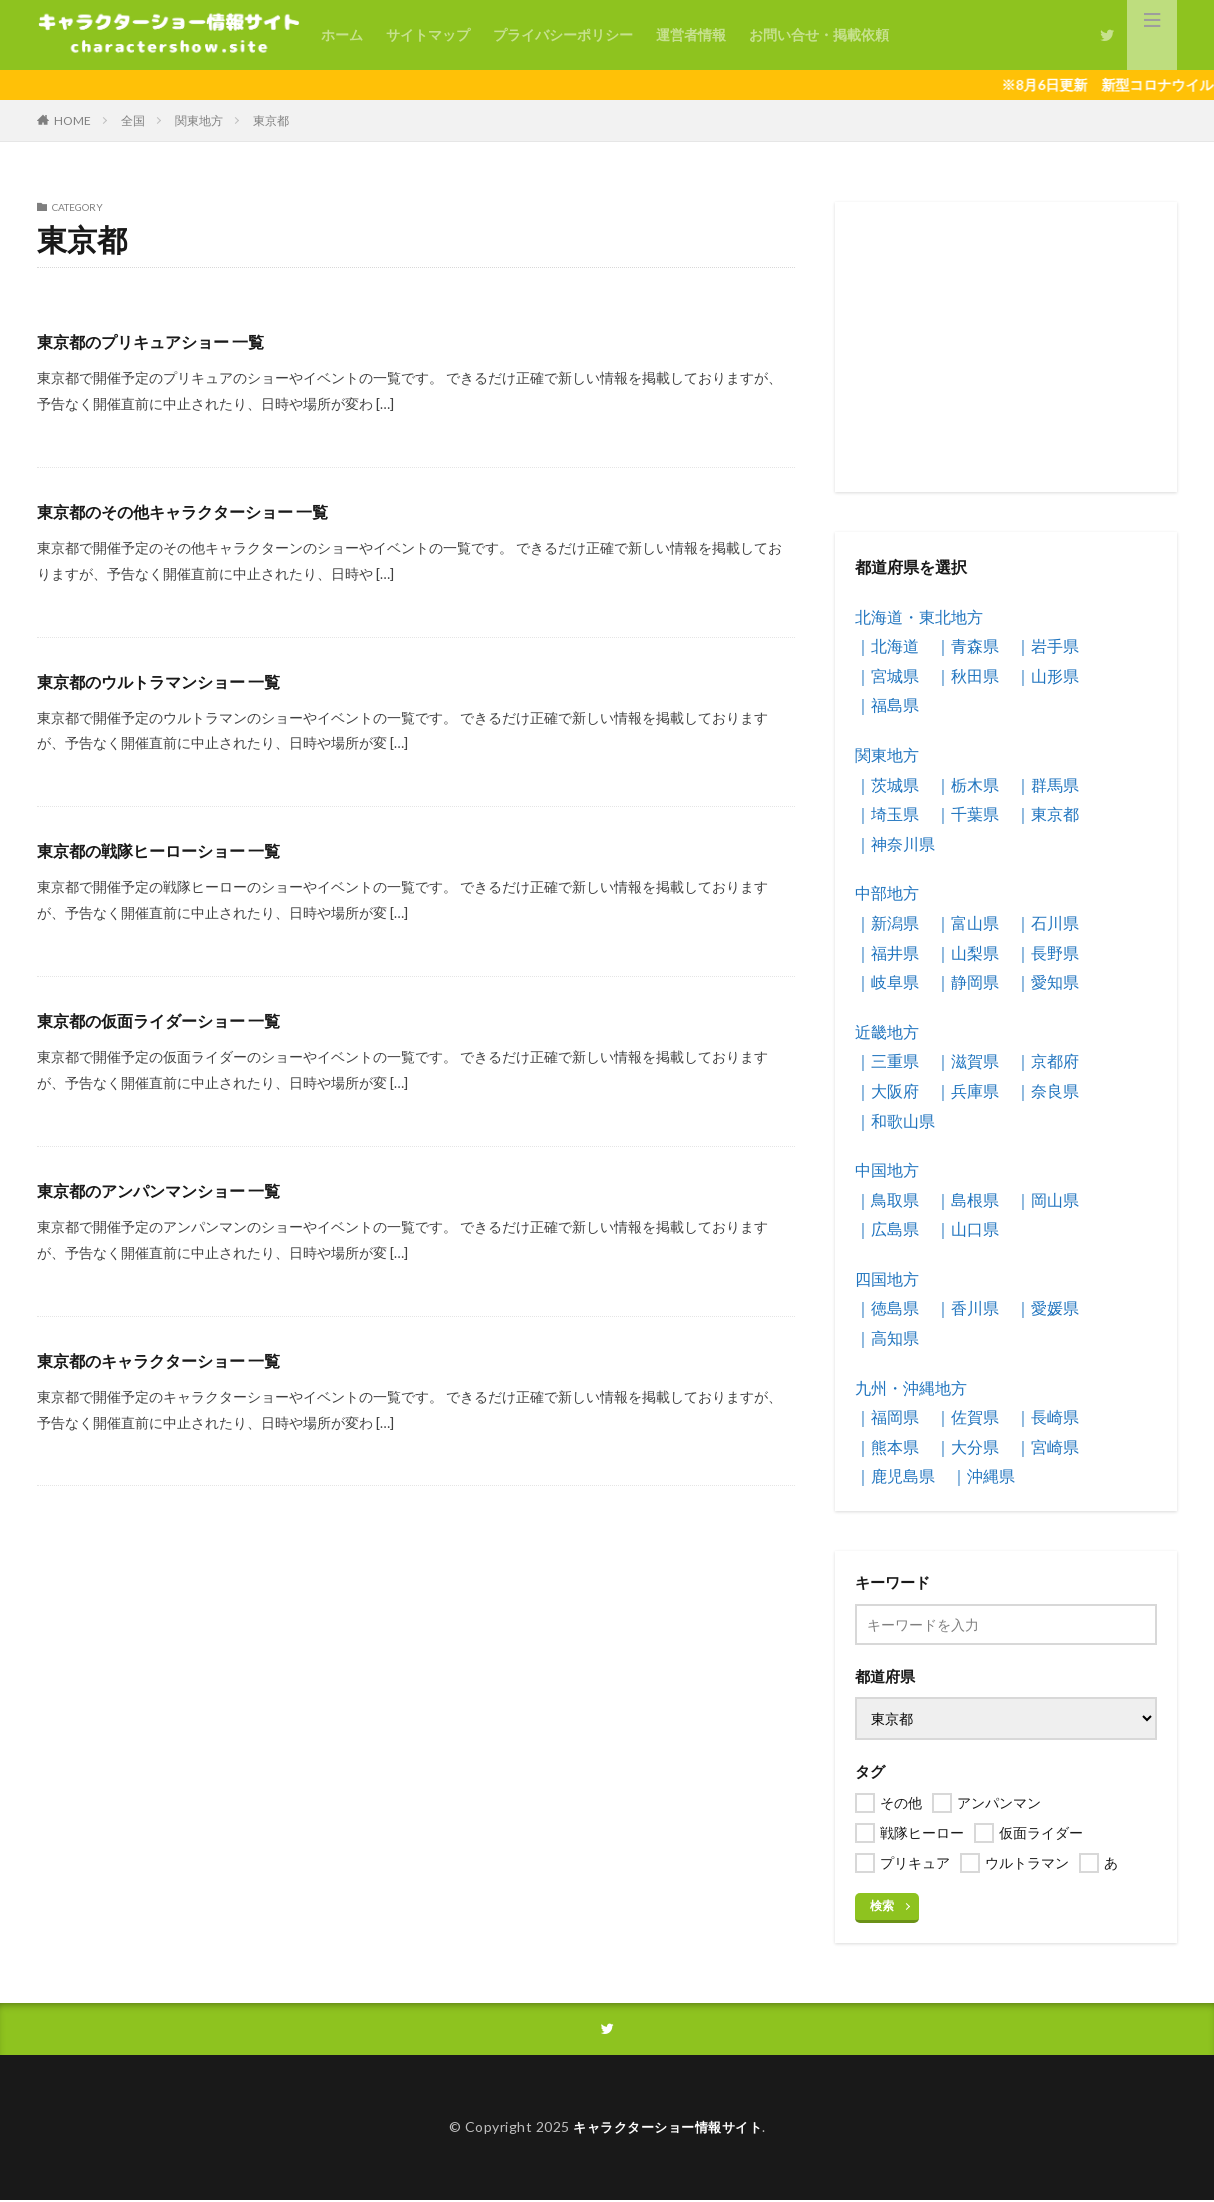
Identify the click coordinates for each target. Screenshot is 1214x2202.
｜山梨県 (967, 952)
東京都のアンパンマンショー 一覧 (173, 1190)
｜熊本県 (887, 1446)
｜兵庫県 (967, 1090)
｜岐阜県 (887, 981)
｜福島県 (887, 704)
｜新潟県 (887, 922)
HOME (72, 120)
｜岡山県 (1047, 1199)
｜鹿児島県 (895, 1475)
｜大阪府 (887, 1090)
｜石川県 (1047, 922)
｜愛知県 (1047, 981)
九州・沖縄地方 (911, 1387)
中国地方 (887, 1169)
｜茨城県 (887, 784)
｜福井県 (887, 952)
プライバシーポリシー (563, 34)
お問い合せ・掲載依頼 (819, 34)
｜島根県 (967, 1199)
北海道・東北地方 (919, 616)
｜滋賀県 (967, 1060)
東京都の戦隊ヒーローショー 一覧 (173, 850)
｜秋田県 (967, 675)
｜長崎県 (1047, 1416)
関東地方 (199, 120)
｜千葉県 (967, 813)
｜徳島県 (887, 1307)
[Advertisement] (1006, 347)
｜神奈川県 (895, 843)
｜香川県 (967, 1307)
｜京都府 (1047, 1060)
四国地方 (887, 1278)
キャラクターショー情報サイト (667, 2129)
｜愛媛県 (1047, 1307)
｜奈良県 (1047, 1090)
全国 (133, 120)
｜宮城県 (887, 675)
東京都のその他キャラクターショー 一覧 (200, 511)
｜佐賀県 (967, 1416)
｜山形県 (1047, 675)
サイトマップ (428, 34)
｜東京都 (1047, 813)
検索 (882, 1905)
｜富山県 (967, 922)
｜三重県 (887, 1060)
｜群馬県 (1047, 784)
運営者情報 (691, 34)
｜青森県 (967, 645)
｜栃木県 (967, 784)
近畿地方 (887, 1031)
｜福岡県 (887, 1416)
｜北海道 (887, 645)
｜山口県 (967, 1228)
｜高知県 (887, 1337)
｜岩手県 (1047, 645)
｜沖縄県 (983, 1475)
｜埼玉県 (887, 813)
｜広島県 (887, 1228)
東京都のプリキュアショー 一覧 (164, 341)
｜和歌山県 (895, 1120)
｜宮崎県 (1047, 1446)
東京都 (271, 120)
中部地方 (887, 892)
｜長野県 (1047, 952)
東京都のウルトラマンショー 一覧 (173, 681)
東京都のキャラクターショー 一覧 (173, 1360)
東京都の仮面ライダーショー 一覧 (173, 1020)
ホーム (342, 34)
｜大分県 (967, 1446)
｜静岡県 (967, 981)
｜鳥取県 (887, 1199)
